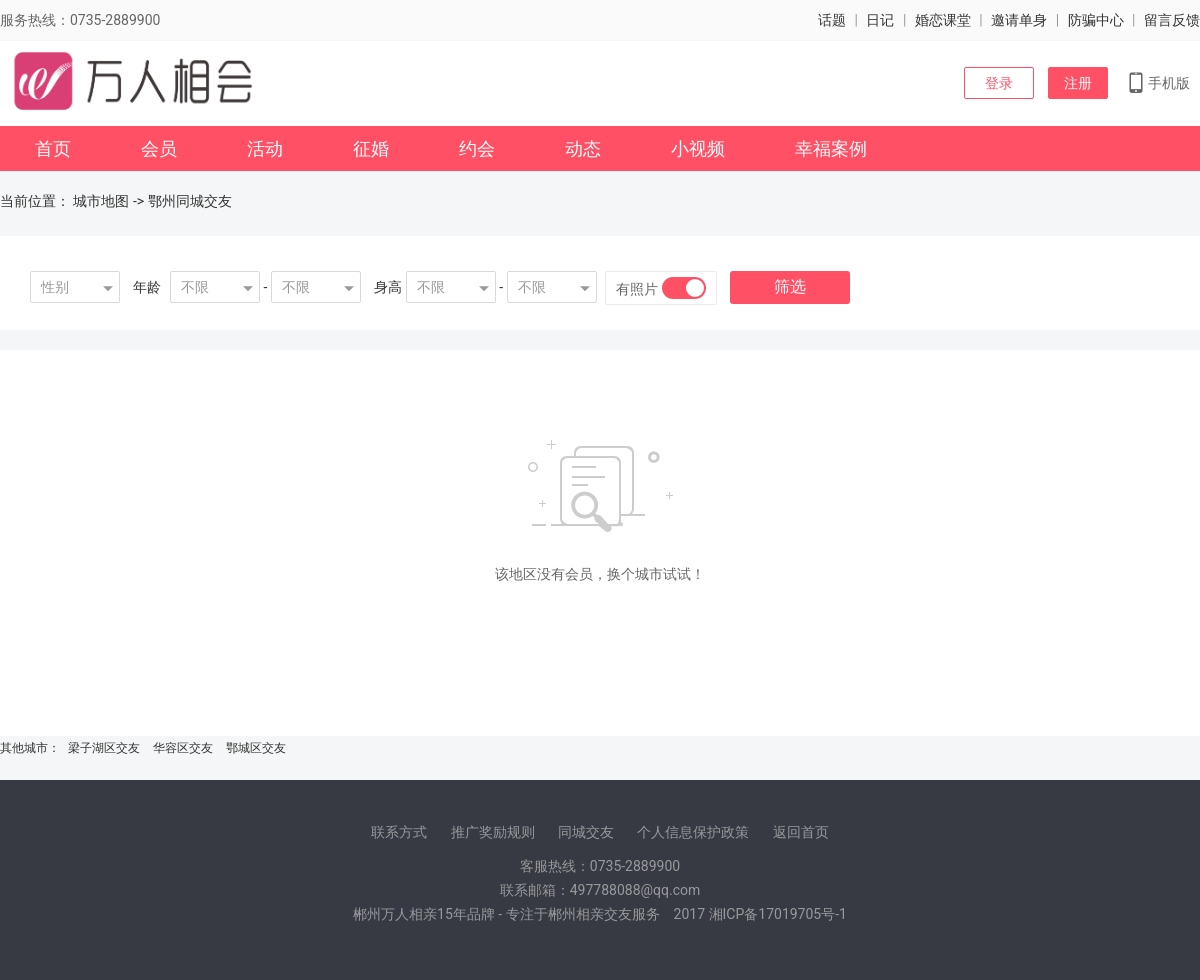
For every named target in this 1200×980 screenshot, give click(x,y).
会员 (159, 148)
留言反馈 (1172, 20)
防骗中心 (1096, 20)
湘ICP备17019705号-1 (778, 914)
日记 (880, 20)
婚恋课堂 (943, 20)
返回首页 (801, 832)
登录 (999, 83)
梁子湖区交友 (104, 748)
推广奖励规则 (493, 832)
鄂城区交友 (256, 748)
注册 (1078, 83)
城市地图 (101, 201)
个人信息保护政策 (693, 832)
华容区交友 (183, 748)
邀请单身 (1019, 20)
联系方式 (399, 832)
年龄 (147, 287)
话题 (832, 20)
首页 (53, 148)
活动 (265, 148)
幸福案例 (831, 148)
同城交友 (586, 832)
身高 (388, 287)
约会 (477, 148)
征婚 (371, 148)
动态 (583, 148)
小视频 (698, 148)
